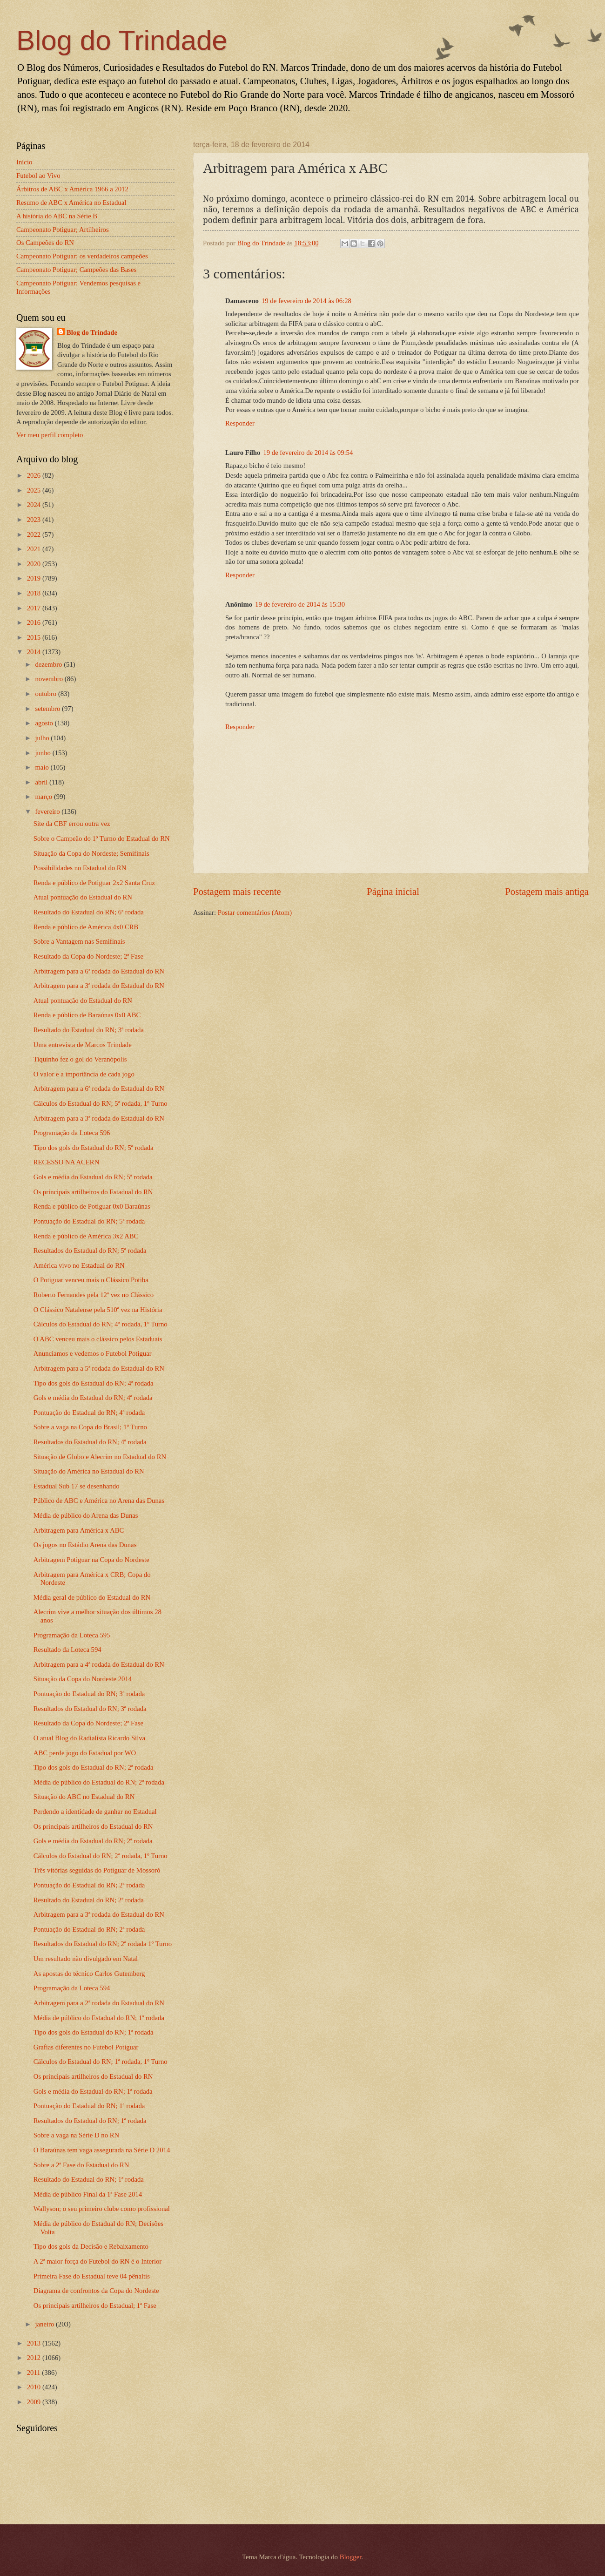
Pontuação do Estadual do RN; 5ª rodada (89, 1221)
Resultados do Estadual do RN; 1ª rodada (90, 2120)
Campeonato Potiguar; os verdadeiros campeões (82, 256)
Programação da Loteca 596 (72, 1132)
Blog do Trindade (122, 40)
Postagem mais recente (237, 891)
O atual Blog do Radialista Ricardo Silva (89, 1738)
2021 (34, 549)
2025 (34, 490)
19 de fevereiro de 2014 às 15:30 (300, 604)
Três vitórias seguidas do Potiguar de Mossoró (97, 1870)
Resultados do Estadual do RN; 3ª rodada (90, 1708)
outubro (46, 693)
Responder (240, 423)
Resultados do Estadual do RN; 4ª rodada (90, 1442)
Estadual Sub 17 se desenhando (77, 1486)
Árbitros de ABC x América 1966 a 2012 (72, 189)
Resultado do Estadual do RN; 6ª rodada (89, 912)
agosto (44, 723)
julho (43, 738)
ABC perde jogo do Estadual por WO (85, 1753)
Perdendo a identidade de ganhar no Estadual (95, 1811)
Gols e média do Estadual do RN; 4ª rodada (93, 1397)
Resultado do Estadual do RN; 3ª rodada (89, 1030)
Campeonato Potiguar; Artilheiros (62, 229)
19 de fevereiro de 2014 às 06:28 (306, 300)
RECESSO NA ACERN (67, 1162)
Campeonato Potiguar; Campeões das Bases (76, 269)
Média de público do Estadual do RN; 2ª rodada (99, 1782)
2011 (34, 2372)
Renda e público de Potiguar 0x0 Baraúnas (92, 1206)
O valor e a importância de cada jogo (84, 1074)
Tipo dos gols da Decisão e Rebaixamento (91, 2246)
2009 (34, 2402)
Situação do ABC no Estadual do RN (84, 1796)
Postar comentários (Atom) (255, 912)
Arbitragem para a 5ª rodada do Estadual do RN (99, 1368)
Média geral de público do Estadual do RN (92, 1597)
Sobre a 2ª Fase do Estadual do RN (81, 2165)
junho (43, 753)
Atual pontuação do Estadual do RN (83, 897)
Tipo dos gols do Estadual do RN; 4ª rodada (94, 1383)
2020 (34, 564)
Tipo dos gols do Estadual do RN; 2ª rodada (94, 1767)
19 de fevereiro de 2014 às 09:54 (308, 452)
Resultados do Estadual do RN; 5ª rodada (90, 1250)
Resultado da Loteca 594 (67, 1649)
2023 (34, 519)
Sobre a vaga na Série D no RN (76, 2135)
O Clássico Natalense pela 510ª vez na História (98, 1309)
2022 (34, 534)
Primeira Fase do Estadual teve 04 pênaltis (92, 2276)
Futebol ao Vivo (38, 175)
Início (24, 162)
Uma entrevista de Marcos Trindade (83, 1044)
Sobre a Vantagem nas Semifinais (79, 941)
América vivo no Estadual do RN (79, 1265)
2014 (34, 652)
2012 (34, 2357)
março (44, 796)
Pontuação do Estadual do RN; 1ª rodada (89, 2105)
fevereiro (48, 811)
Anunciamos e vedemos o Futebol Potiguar (93, 1353)
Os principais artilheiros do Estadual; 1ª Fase (95, 2305)
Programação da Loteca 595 (72, 1635)
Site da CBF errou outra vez (72, 823)
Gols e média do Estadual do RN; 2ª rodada (93, 1841)
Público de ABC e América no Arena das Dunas (99, 1500)
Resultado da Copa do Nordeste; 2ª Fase (88, 956)
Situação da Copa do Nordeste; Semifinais (91, 853)
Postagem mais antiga (547, 891)
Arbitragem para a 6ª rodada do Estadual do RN (99, 971)
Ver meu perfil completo (49, 435)
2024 (34, 504)
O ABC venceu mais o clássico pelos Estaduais (98, 1339)
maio (42, 767)
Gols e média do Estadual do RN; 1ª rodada (93, 2091)
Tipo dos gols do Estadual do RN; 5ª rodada (94, 1147)
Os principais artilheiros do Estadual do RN (93, 1192)
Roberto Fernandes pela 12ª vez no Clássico (94, 1294)
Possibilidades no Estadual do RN (80, 868)
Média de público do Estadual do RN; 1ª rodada (99, 2018)
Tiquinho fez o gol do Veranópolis (80, 1059)
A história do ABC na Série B (56, 216)
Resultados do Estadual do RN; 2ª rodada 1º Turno (103, 1943)
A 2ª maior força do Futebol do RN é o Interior (97, 2261)
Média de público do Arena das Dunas (86, 1515)
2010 (34, 2387)
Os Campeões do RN (45, 242)
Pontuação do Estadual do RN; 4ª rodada (89, 1412)
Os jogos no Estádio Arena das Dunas (85, 1544)
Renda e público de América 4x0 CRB (86, 927)
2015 (34, 637)
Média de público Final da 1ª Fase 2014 (88, 2194)
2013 (34, 2343)
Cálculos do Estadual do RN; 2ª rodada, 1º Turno (101, 1855)
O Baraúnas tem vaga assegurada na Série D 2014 (102, 2150)
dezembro (49, 664)
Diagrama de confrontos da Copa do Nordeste (96, 2290)
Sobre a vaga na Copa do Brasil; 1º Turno (90, 1427)
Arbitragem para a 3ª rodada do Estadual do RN (99, 985)
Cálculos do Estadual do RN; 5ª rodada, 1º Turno (101, 1103)
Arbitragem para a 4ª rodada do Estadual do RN (99, 1664)
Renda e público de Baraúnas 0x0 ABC (87, 1015)
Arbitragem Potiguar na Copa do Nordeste (91, 1559)
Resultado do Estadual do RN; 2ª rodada (89, 1900)
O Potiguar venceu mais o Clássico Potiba (91, 1280)
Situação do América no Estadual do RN (89, 1471)
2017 (34, 608)
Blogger (351, 2557)
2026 (34, 475)
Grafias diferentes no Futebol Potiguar (86, 2047)
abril (42, 782)
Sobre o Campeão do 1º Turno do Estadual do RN (102, 838)
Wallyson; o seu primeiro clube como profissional (102, 2208)
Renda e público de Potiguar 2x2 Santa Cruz (94, 882)
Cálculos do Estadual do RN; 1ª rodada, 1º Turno (101, 2061)
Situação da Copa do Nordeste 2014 (83, 1679)
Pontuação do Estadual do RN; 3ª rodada (89, 1693)
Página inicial (393, 891)
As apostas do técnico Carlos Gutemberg (89, 1973)
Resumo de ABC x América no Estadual (71, 202)
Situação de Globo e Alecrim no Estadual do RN (100, 1456)
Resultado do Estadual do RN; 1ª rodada (89, 2179)
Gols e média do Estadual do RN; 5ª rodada (93, 1177)
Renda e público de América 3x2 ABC (86, 1236)
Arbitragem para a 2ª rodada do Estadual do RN (99, 2003)
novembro (49, 679)
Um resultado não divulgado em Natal (86, 1958)
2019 (34, 578)
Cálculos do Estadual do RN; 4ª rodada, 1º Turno (101, 1324)
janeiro (45, 2324)
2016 (34, 622)
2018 (34, 593)
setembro (48, 708)
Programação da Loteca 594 (72, 1988)
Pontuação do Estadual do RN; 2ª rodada (89, 1885)
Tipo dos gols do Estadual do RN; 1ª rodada (94, 2032)
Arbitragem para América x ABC (79, 1530)
